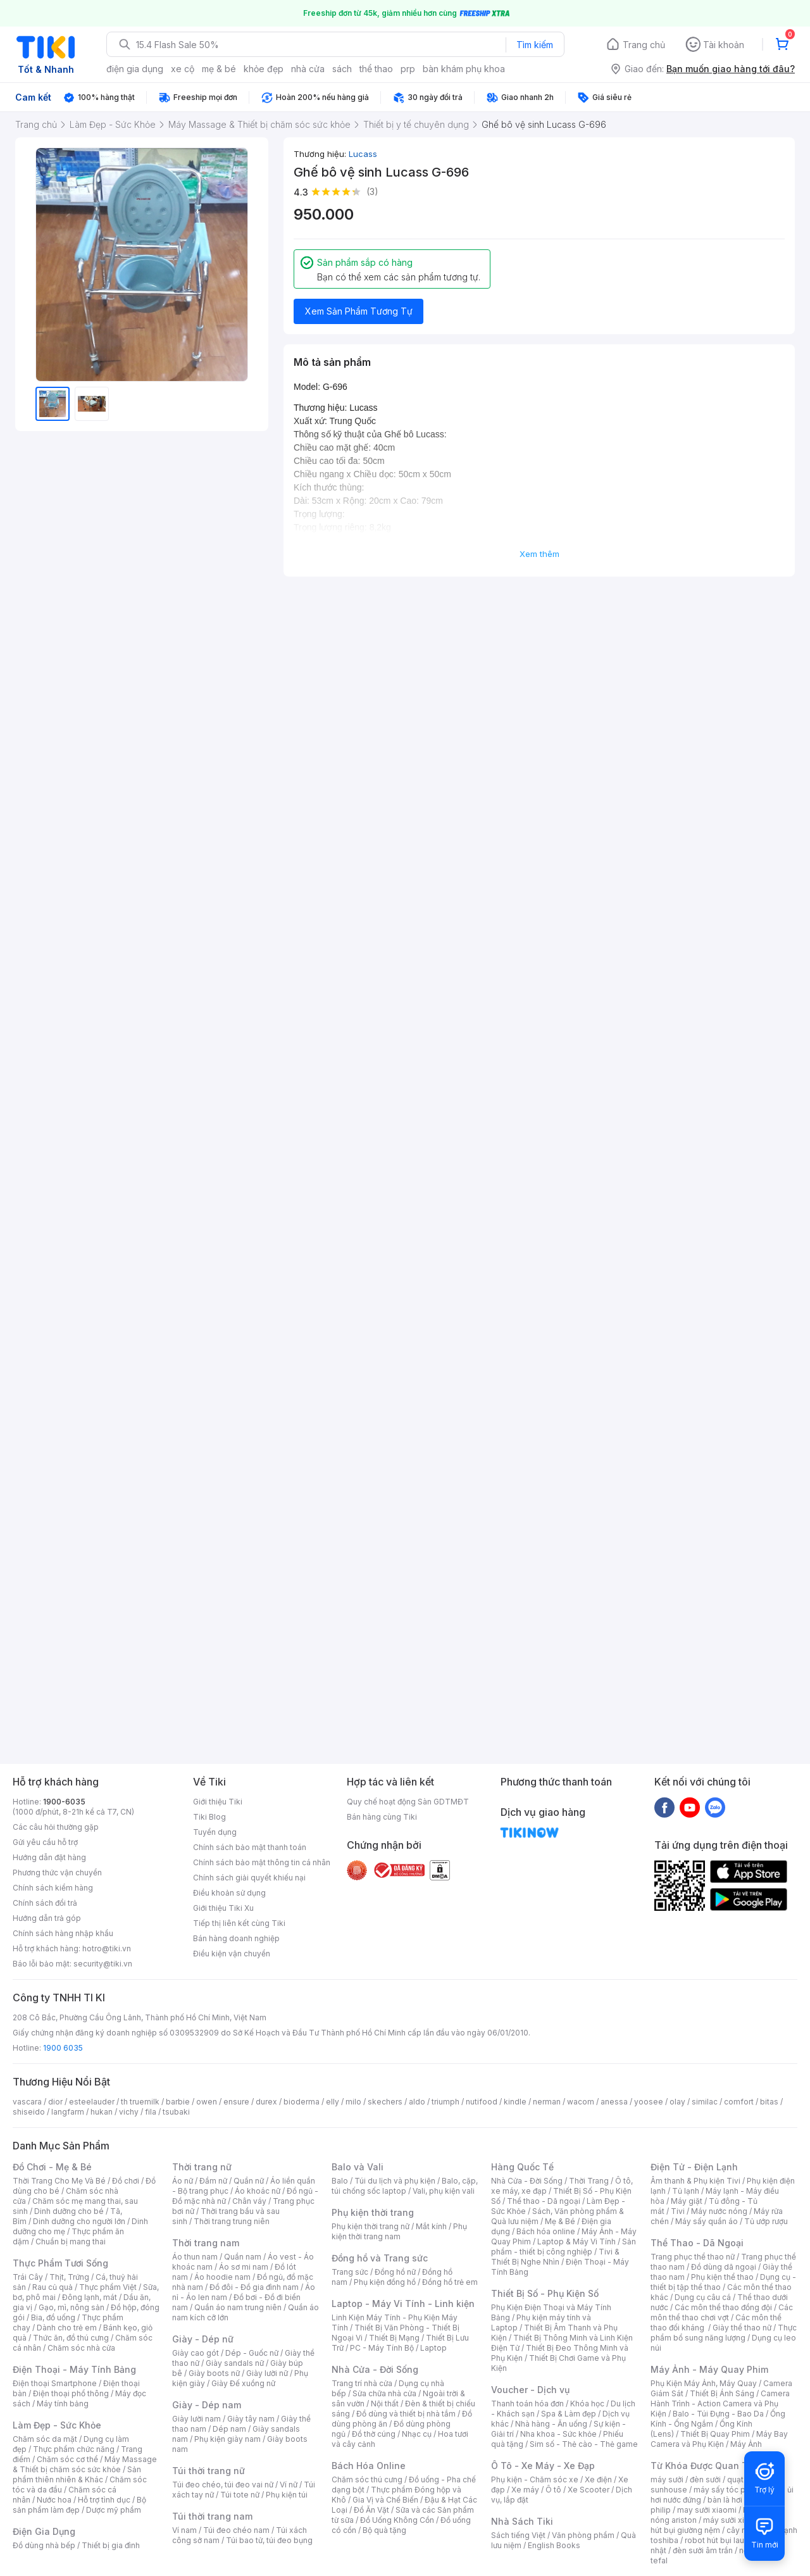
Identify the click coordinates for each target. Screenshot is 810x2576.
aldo (417, 2101)
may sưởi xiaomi (707, 2510)
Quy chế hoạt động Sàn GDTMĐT (408, 1801)
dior (55, 2101)
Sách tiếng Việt (518, 2535)
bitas (769, 2101)
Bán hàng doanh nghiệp (236, 1938)
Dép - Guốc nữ (251, 2353)
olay (677, 2101)
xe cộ (182, 68)
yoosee (648, 2101)
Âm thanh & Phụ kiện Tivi (695, 2180)
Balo (340, 2180)
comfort (739, 2101)
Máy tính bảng (63, 2403)
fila (150, 2111)
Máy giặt (686, 2201)
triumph (445, 2101)
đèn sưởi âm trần (703, 2550)
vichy (129, 2111)
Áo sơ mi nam (243, 2267)
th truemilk (140, 2101)
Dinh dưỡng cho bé (69, 2211)
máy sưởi (667, 2479)
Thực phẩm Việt (108, 2287)
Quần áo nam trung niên (238, 2307)
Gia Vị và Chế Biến (385, 2499)
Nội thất (385, 2403)
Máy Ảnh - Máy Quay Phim (709, 2369)
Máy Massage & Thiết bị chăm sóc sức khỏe (85, 2464)
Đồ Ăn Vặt (371, 2510)
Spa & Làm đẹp (568, 2413)
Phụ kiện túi (287, 2494)
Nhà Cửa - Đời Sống (375, 2369)
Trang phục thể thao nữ (693, 2256)
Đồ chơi (125, 2180)
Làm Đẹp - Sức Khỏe (57, 2425)
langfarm (67, 2111)
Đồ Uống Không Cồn (397, 2520)
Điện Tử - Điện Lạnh (694, 2166)
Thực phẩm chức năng (74, 2449)
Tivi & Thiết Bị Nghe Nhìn (555, 2257)
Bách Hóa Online (369, 2465)
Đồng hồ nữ (395, 2272)
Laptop (433, 2348)
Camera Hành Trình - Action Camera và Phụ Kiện (720, 2403)
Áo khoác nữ (257, 2191)
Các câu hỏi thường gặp (56, 1827)
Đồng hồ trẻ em (450, 2282)
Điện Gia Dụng (44, 2531)
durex (266, 2101)
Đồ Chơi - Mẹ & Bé (52, 2166)
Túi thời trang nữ (208, 2470)
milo (353, 2101)
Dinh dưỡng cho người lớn (79, 2221)
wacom (580, 2101)
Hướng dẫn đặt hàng (49, 1857)
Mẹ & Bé (560, 2221)
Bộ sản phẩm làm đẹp (79, 2505)
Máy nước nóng (719, 2211)
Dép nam (229, 2429)
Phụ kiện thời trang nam (399, 2231)
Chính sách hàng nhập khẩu (63, 1933)
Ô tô (553, 2489)
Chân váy (249, 2201)
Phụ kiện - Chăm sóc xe (534, 2479)
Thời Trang (589, 2180)
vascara (27, 2101)
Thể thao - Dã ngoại (543, 2201)
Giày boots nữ (214, 2373)
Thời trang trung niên (232, 2221)
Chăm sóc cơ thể (67, 2459)
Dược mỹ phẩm (113, 2510)
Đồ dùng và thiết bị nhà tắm (406, 2413)
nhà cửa (308, 68)
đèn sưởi (705, 2479)
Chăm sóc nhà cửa (81, 2348)
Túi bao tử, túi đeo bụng (269, 2540)
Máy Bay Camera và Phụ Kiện (719, 2439)
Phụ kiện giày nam (227, 2439)
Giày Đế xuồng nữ (243, 2383)
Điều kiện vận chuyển (231, 1953)
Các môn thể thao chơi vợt (722, 2312)
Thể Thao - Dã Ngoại (697, 2242)
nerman (547, 2101)
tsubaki (176, 2111)
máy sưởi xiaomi (733, 2520)
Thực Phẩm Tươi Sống (60, 2263)
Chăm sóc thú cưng (367, 2479)
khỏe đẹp (264, 68)
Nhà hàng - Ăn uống (551, 2424)
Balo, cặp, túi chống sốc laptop (405, 2186)
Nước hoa (54, 2499)
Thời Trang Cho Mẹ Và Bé (59, 2180)
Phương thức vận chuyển (57, 1872)
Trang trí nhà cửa (362, 2383)
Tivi (678, 2211)
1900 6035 (63, 2048)
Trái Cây (28, 2277)
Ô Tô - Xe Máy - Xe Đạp (543, 2465)
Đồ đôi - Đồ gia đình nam (254, 2287)
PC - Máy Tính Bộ (382, 2348)
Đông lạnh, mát (89, 2297)
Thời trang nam (205, 2242)
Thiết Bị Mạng (394, 2337)
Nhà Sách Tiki (522, 2521)
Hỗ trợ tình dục (104, 2499)
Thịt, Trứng (69, 2277)
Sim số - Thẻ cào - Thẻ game (584, 2444)
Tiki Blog (209, 1817)
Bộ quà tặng (384, 2530)
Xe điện (598, 2479)
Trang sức (350, 2272)
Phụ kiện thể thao (722, 2277)
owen (206, 2101)
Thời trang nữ (202, 2166)
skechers (385, 2101)
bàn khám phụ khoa (464, 68)
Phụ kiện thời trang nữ (370, 2226)
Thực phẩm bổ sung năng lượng (724, 2332)
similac (705, 2101)
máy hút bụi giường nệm (718, 2525)
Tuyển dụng (215, 1832)
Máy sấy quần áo (706, 2221)
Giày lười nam (196, 2418)
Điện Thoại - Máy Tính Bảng (74, 2369)
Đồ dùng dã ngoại (723, 2267)
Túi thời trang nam (212, 2516)
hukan (101, 2111)
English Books (554, 2545)
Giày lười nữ (267, 2373)
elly (332, 2101)
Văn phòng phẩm (583, 2535)
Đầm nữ (213, 2180)
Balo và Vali (357, 2166)
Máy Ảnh (746, 2444)
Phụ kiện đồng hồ (385, 2282)
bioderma (302, 2101)
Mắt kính (431, 2226)
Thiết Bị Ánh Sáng (722, 2393)
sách (342, 68)
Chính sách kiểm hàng (53, 1887)
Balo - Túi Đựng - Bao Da (718, 2413)
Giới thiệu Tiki (217, 1801)
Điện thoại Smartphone (55, 2383)
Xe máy (525, 2489)
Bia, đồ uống (53, 2317)
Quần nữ (249, 2180)
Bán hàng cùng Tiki (382, 1817)
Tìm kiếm (534, 44)
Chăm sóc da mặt (45, 2439)
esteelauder (92, 2101)
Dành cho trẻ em (67, 2327)
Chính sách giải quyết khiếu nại (249, 1877)
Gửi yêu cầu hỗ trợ (45, 1842)
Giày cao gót (195, 2353)
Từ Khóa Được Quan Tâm (706, 2465)
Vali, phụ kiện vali (444, 2191)
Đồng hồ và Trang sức (380, 2258)
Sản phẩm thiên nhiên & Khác (77, 2474)
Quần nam (242, 2256)
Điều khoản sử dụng (229, 1893)
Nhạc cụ (417, 2434)
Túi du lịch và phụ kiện (394, 2180)
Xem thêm (539, 554)
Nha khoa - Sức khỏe (558, 2434)
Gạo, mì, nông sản (71, 2307)
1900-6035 (64, 1801)
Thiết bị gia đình (111, 2545)
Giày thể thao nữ (742, 2327)
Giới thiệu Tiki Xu (223, 1908)
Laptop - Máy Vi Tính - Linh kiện (403, 2303)
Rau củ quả (52, 2287)
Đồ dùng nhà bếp (44, 2545)
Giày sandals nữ (235, 2363)
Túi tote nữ (239, 2494)
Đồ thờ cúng (374, 2434)
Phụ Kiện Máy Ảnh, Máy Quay (704, 2383)
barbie (178, 2101)
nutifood (481, 2101)
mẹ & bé (219, 68)
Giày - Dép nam (206, 2404)
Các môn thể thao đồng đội (723, 2307)
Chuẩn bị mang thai (70, 2241)
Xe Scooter (588, 2489)
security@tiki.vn (102, 1963)
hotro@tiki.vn (106, 1948)
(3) (372, 191)
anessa (614, 2101)
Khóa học (587, 2403)
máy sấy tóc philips (729, 2489)
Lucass (363, 154)
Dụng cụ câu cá (703, 2297)
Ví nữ (288, 2484)
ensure (236, 2101)
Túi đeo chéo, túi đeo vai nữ (222, 2484)
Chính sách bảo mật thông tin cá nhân (261, 1862)
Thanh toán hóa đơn (527, 2403)
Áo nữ (182, 2180)
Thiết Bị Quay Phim (715, 2434)
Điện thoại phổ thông (71, 2393)
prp (408, 68)
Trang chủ (644, 44)
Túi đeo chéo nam (236, 2530)
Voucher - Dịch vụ (530, 2389)
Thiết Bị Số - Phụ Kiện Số (545, 2293)
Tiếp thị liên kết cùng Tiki (239, 1923)
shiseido (29, 2111)
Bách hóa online (545, 2231)
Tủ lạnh (685, 2191)
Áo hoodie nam (222, 2277)
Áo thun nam (195, 2256)
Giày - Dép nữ (203, 2339)
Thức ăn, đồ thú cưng (71, 2337)
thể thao (376, 68)
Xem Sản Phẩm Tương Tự (359, 311)
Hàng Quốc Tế (522, 2166)
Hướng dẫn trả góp (47, 1918)
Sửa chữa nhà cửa (384, 2393)
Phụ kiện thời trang (373, 2212)
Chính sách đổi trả (45, 1903)
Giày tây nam (251, 2418)
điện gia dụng (134, 68)
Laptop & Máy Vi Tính (576, 2241)
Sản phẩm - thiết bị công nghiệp (563, 2246)
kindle (515, 2101)
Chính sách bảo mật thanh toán (249, 1847)
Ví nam (184, 2530)
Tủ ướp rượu (766, 2221)
